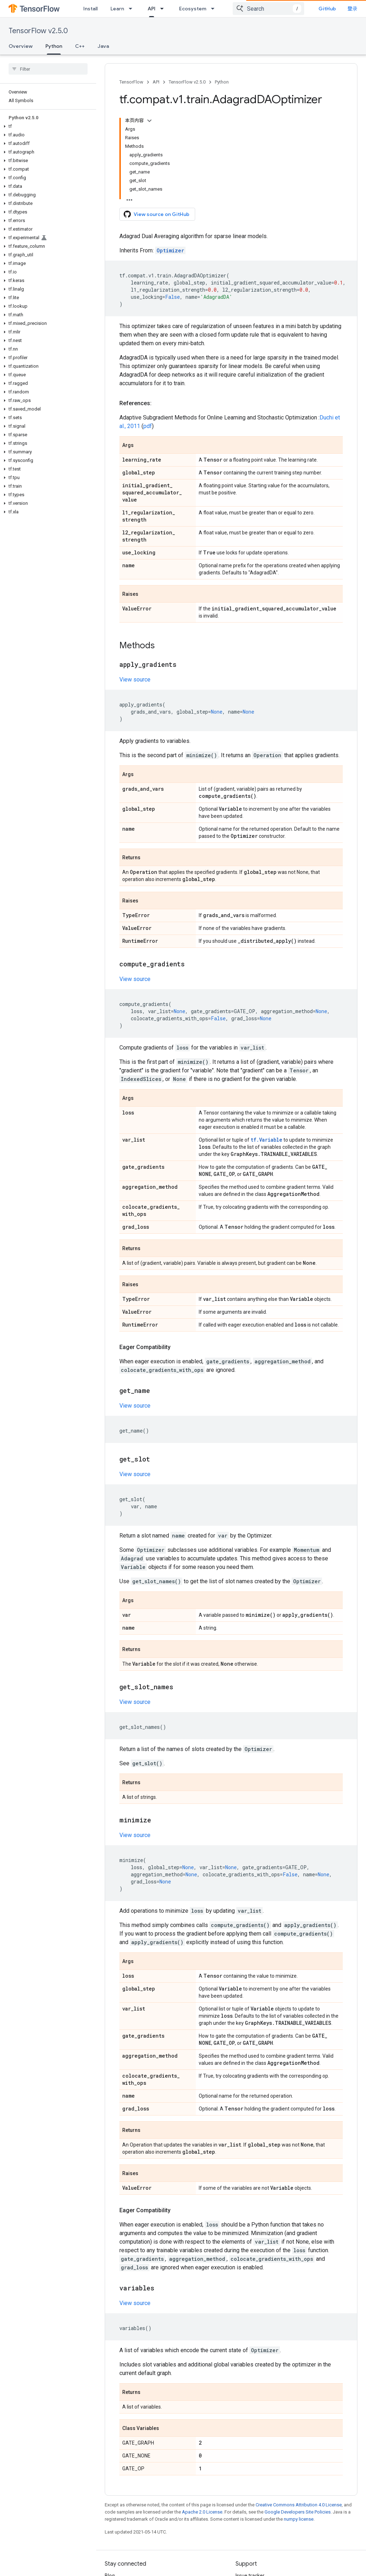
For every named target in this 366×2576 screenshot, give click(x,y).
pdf (147, 426)
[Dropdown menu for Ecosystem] (214, 8)
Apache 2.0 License (202, 2512)
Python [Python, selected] (53, 46)
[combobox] (268, 8)
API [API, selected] (151, 8)
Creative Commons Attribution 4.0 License (299, 2504)
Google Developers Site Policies (297, 2512)
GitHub (327, 8)
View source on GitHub (156, 214)
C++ (80, 46)
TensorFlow (131, 82)
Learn (117, 8)
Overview (21, 46)
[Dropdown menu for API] (164, 8)
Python (222, 82)
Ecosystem (192, 8)
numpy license (298, 2519)
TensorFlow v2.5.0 (38, 30)
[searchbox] (48, 69)
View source (134, 679)
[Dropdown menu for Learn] (132, 8)
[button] (46, 126)
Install (90, 8)
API (156, 82)
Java (103, 46)
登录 (352, 8)
